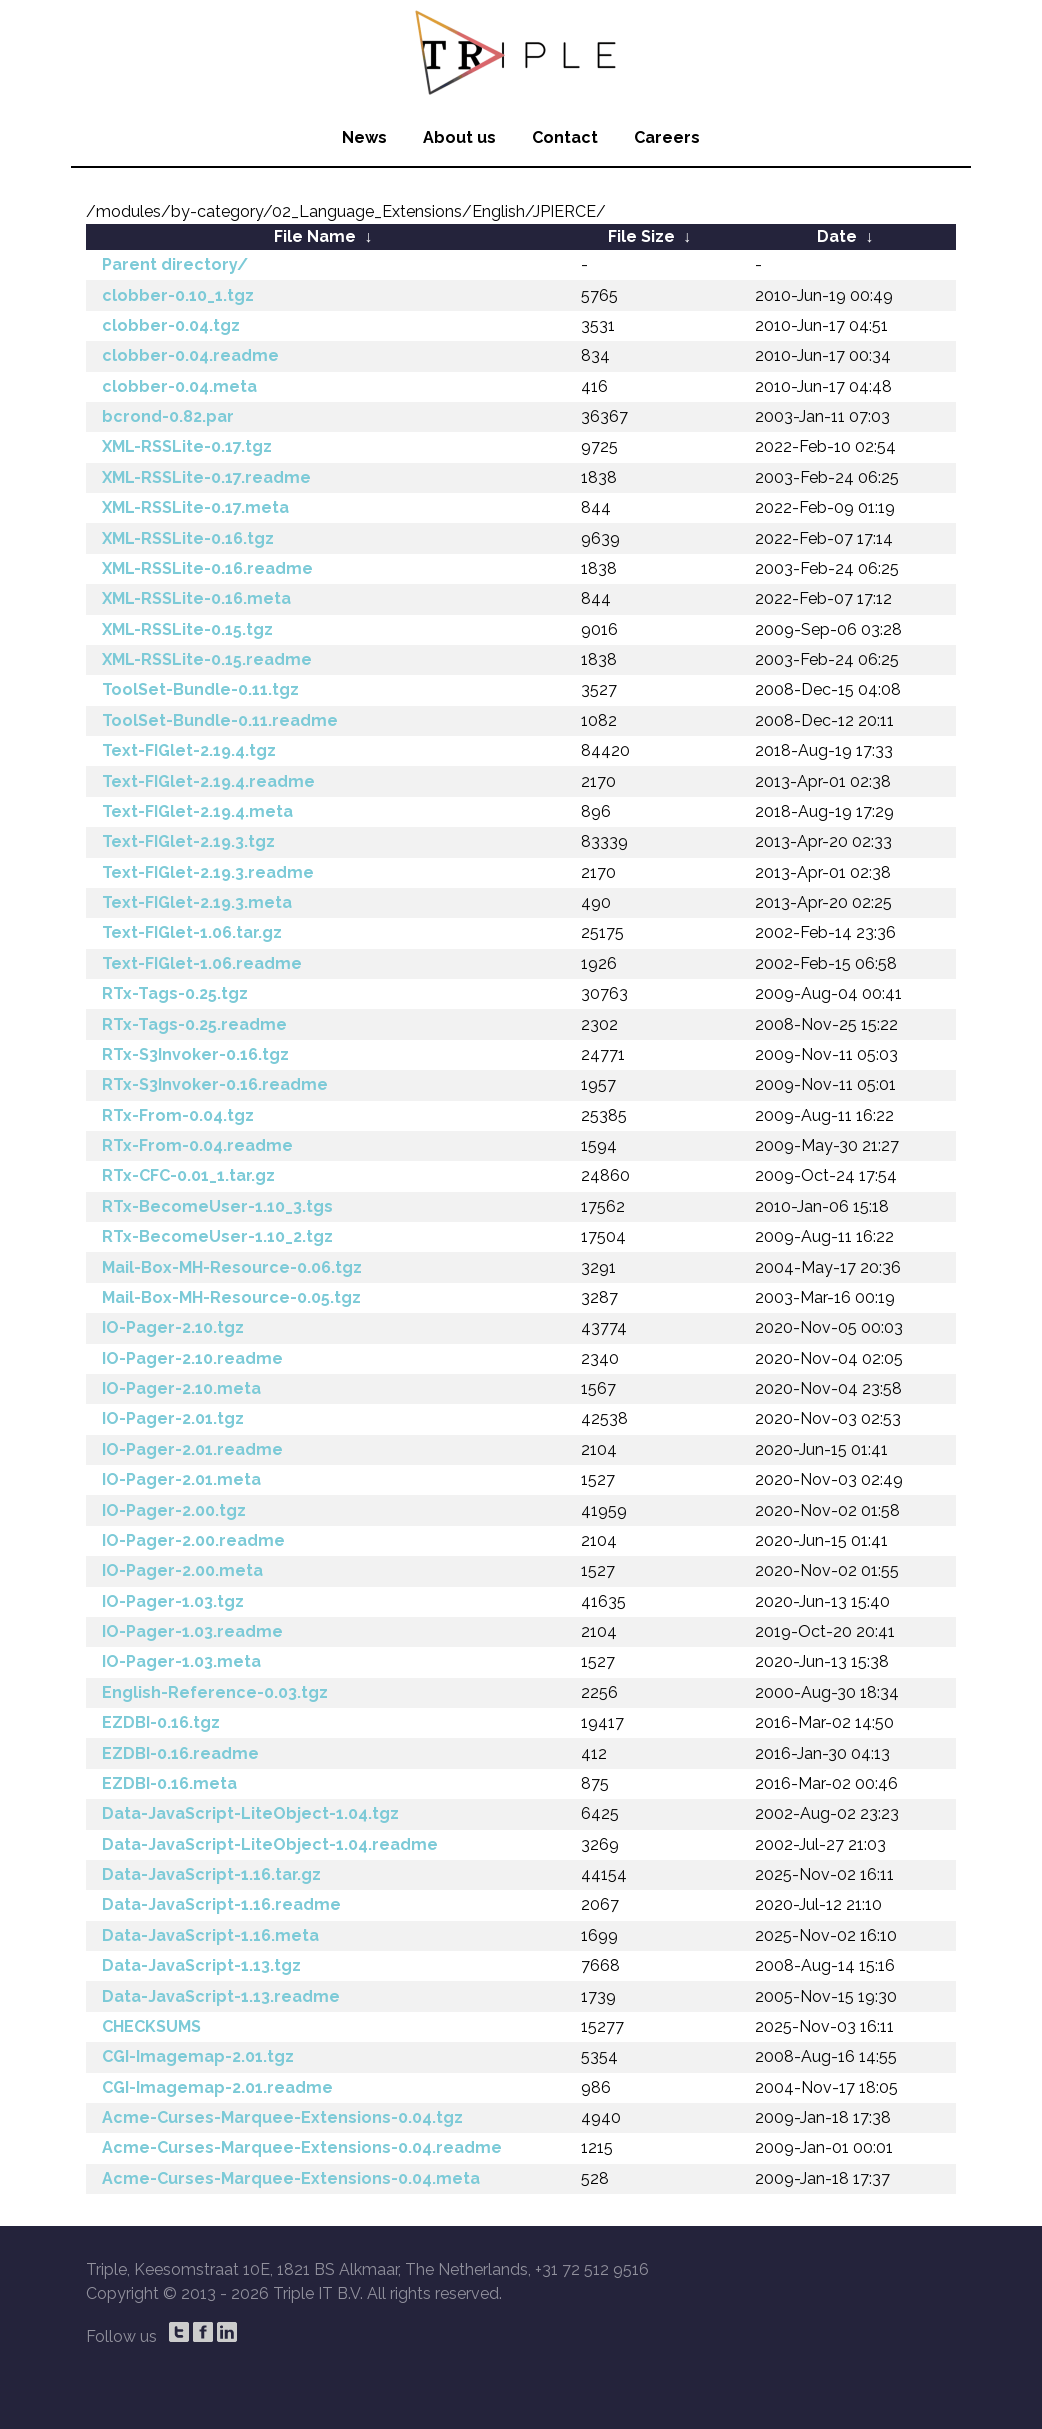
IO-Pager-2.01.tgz (173, 1418)
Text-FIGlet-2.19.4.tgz (189, 750)
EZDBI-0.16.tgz (161, 1722)
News (364, 137)
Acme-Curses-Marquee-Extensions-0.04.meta (291, 2178)
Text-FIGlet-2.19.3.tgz (188, 841)
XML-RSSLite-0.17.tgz (187, 446)
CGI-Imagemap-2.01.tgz (198, 2056)
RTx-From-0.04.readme (197, 1145)
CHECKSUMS (151, 2026)
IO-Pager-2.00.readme (193, 1540)
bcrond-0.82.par (168, 416)
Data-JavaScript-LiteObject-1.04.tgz (250, 1813)
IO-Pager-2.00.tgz (174, 1510)
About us (459, 137)
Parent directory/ (175, 264)
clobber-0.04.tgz (171, 325)
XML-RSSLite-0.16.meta (196, 598)
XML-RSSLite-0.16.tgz (188, 538)
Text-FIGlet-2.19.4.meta (197, 811)
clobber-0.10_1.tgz (178, 295)
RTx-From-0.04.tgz (178, 1115)
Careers (667, 137)
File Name (315, 236)
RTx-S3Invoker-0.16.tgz (195, 1054)
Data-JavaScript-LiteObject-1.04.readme (270, 1844)
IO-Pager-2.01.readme (192, 1449)
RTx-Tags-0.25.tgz (175, 993)
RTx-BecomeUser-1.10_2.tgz (217, 1236)
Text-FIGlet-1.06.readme (202, 963)
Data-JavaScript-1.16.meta (210, 1935)
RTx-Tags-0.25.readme (194, 1024)
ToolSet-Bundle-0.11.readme (220, 720)
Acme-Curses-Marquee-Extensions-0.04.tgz (282, 2117)
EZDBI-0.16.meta (169, 1783)
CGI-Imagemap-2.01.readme (217, 2087)
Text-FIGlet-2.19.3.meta (197, 902)
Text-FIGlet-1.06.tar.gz (192, 932)
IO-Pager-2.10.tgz (173, 1327)
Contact (565, 137)
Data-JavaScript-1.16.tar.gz (211, 1874)
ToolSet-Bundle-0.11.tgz (200, 689)
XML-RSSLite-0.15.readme (207, 659)
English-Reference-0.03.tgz (215, 1692)
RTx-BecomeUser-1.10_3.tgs (217, 1206)
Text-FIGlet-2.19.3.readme (208, 872)
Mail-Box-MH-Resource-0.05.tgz (231, 1297)
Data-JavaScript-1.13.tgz (201, 1965)
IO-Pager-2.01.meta (181, 1479)
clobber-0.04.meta (179, 386)
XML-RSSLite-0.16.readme (207, 568)
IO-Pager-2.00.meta (182, 1570)
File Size (641, 236)
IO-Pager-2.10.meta (181, 1388)
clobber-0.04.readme (190, 355)
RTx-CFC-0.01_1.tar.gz (188, 1175)
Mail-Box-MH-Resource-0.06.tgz (232, 1267)
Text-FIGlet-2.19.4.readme (208, 781)
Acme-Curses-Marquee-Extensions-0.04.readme (302, 2147)
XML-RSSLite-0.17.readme (206, 477)
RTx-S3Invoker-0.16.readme (215, 1084)
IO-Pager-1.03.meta (181, 1661)
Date (837, 236)
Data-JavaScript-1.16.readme (221, 1904)
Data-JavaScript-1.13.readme (221, 1996)
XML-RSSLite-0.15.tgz (187, 629)
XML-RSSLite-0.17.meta (195, 507)
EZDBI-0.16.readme (180, 1753)
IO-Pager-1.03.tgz (173, 1601)
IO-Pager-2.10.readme (192, 1358)
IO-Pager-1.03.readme (192, 1631)
